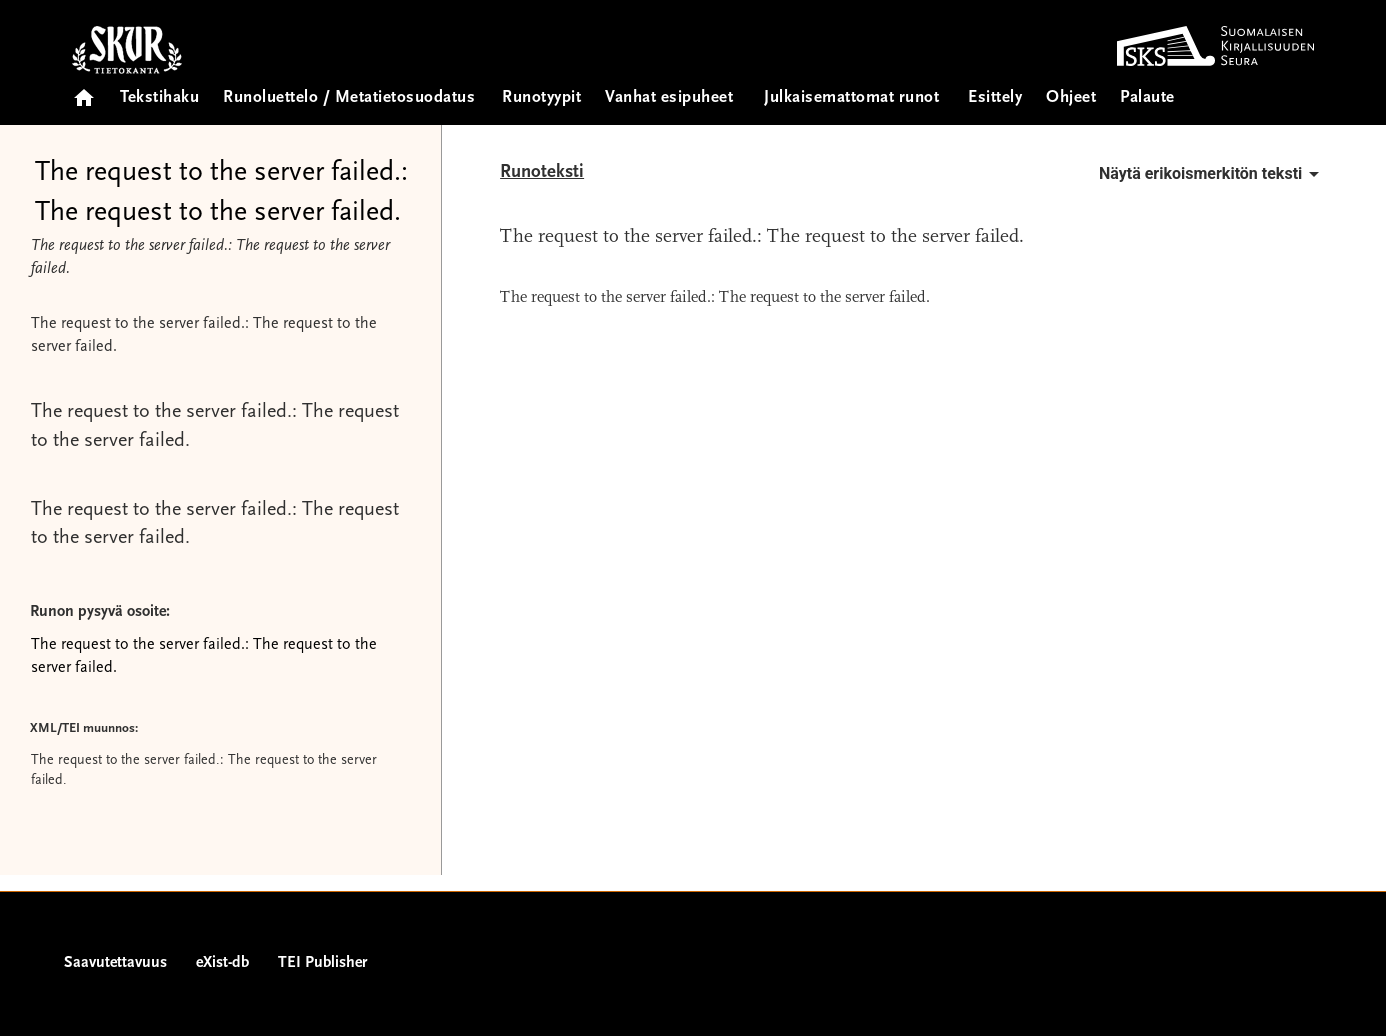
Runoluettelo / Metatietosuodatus (349, 98)
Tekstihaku (159, 98)
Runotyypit (541, 98)
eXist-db (222, 963)
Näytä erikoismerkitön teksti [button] (1212, 174)
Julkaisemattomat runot (851, 98)
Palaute (1147, 98)
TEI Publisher (322, 963)
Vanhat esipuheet (669, 98)
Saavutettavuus (115, 963)
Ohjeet (1071, 98)
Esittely (995, 98)
